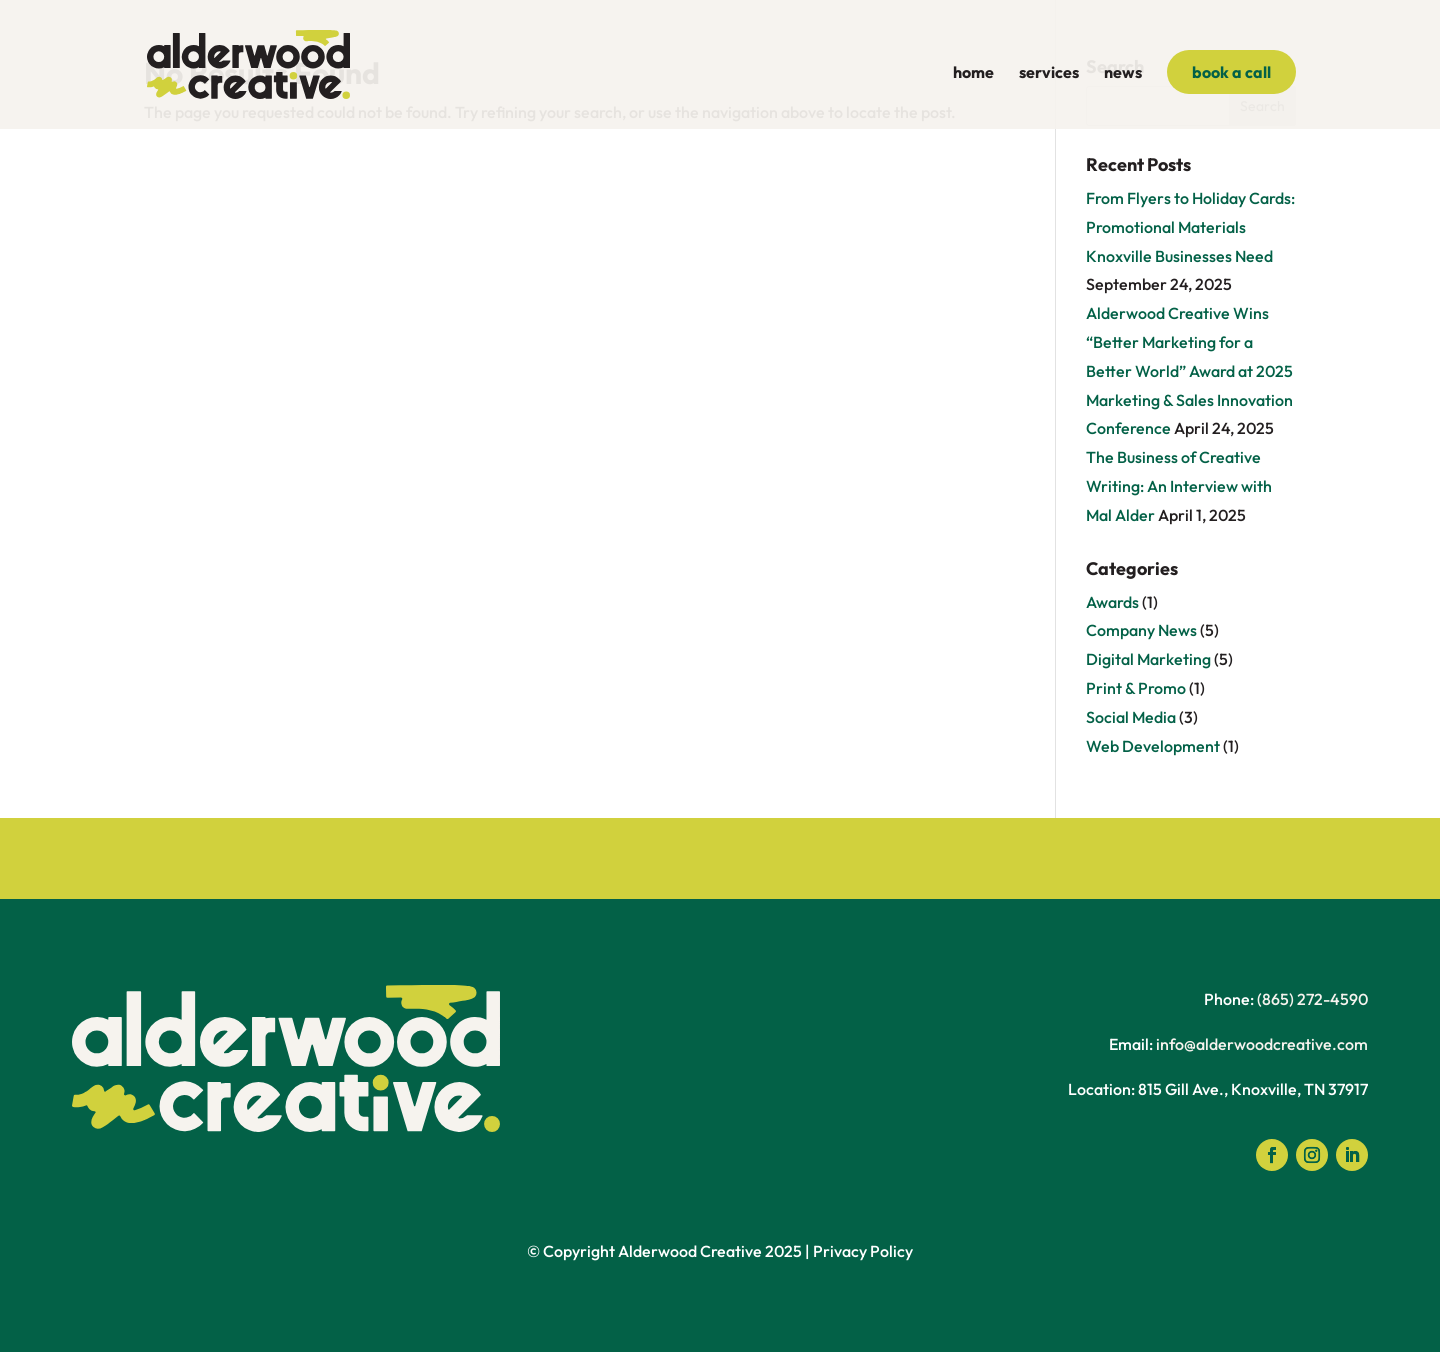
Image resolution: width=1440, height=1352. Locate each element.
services (1049, 73)
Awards (1112, 602)
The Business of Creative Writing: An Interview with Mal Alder (1179, 486)
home (973, 73)
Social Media (1131, 717)
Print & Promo (1136, 688)
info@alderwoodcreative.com (1262, 1044)
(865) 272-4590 (1312, 999)
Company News (1141, 630)
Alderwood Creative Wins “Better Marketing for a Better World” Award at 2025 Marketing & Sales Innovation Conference (1189, 370)
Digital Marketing (1148, 659)
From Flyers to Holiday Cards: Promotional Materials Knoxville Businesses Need (1190, 227)
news (1123, 73)
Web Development (1153, 746)
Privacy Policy (863, 1251)
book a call (1231, 72)
